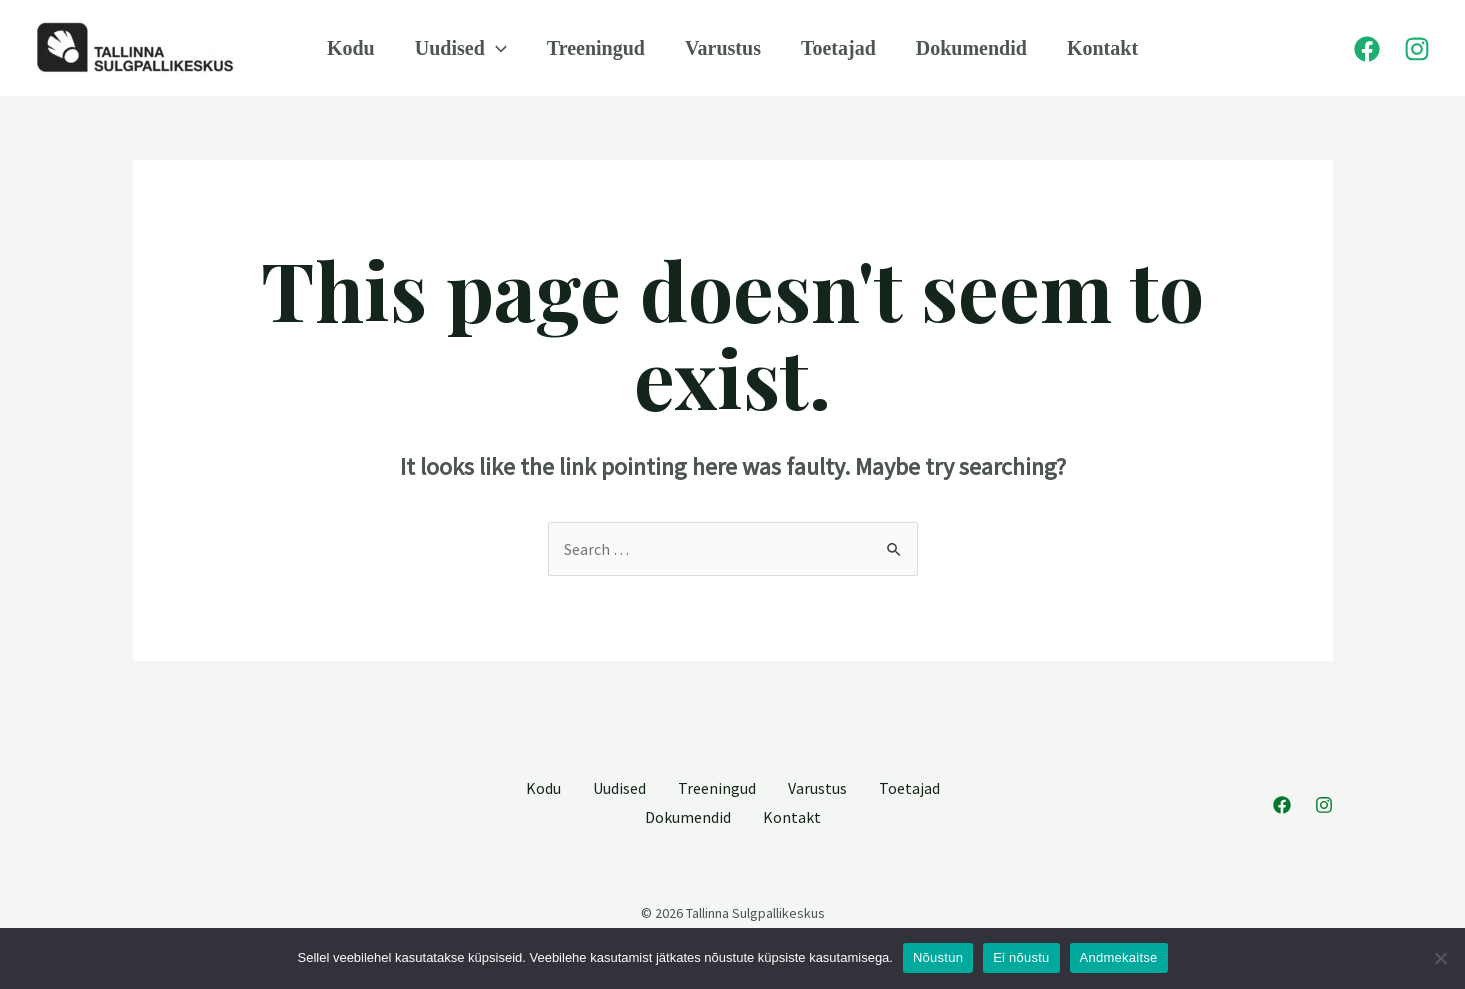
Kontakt (1102, 48)
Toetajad (838, 48)
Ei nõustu (1021, 957)
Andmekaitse (1119, 957)
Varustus (723, 48)
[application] (496, 48)
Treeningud (596, 48)
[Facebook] (1367, 49)
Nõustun (938, 957)
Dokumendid (971, 48)
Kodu (351, 48)
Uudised (461, 48)
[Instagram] (1417, 49)
